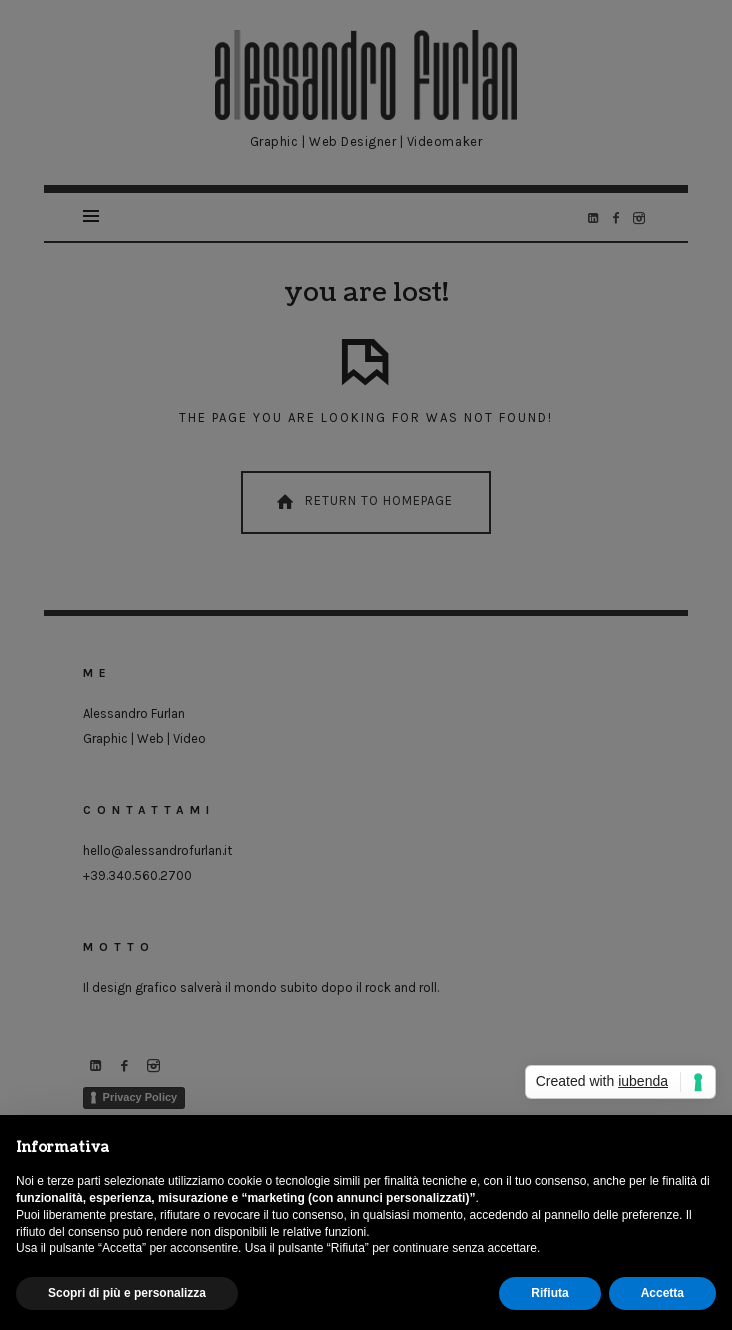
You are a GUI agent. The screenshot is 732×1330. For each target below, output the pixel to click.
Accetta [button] (662, 1293)
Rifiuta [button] (549, 1293)
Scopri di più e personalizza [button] (127, 1293)
